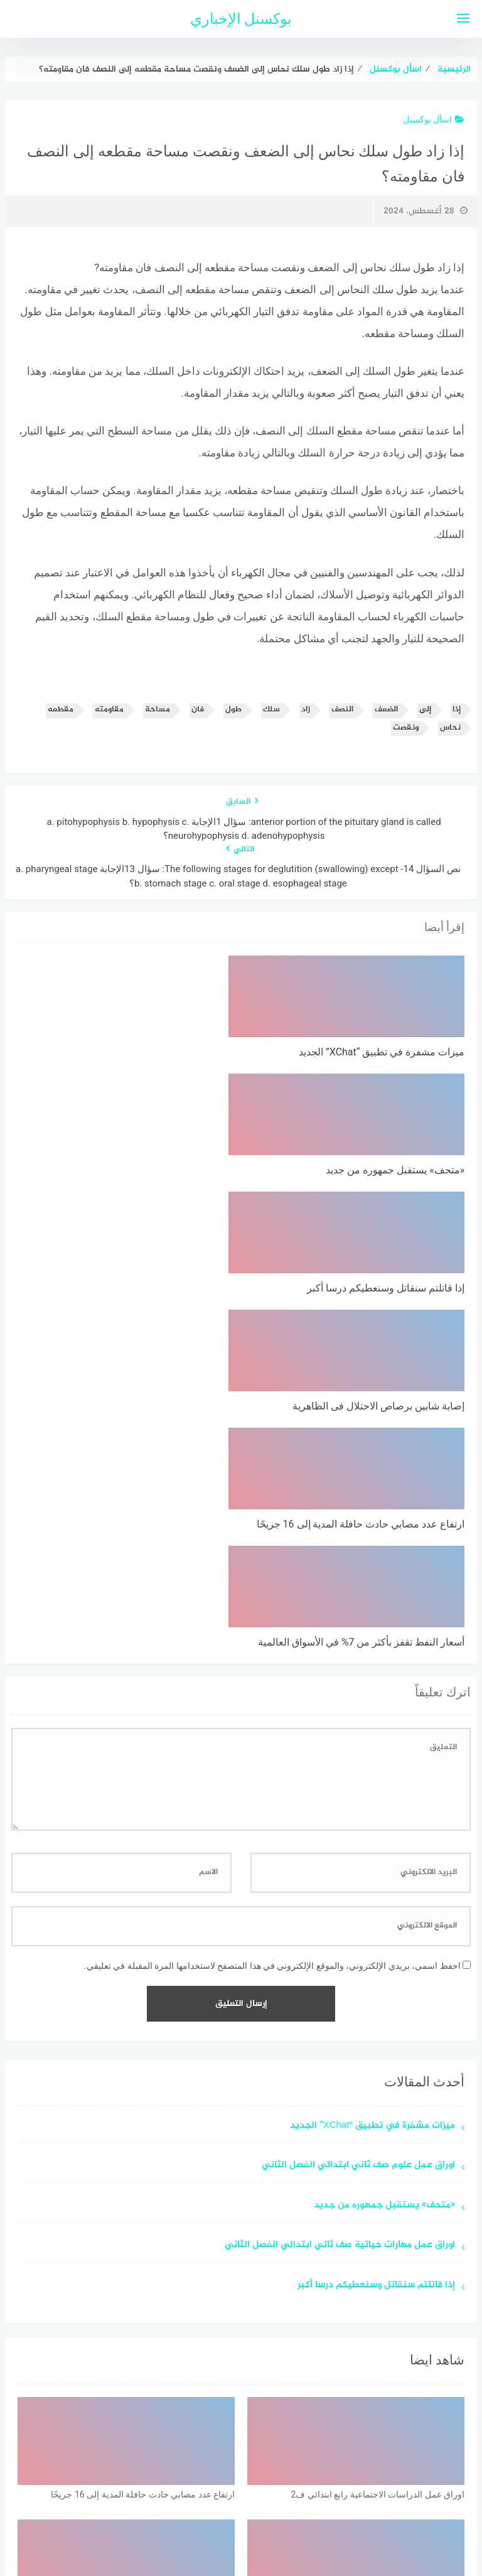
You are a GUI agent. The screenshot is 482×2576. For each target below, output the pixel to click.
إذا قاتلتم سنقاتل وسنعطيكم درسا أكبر (376, 1931)
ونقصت (406, 728)
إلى (425, 709)
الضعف (386, 709)
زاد (305, 709)
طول (233, 709)
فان (197, 709)
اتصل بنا (205, 2499)
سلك (271, 709)
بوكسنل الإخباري (241, 19)
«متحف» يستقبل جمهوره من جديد (384, 1852)
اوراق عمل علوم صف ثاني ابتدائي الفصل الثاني (358, 1811)
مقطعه (60, 709)
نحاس (450, 728)
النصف (342, 709)
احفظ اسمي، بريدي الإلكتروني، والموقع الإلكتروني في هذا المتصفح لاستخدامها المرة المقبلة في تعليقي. (272, 1612)
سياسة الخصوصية (272, 2499)
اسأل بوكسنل (433, 119)
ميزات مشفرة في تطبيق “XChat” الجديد (373, 1772)
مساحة (157, 709)
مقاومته (109, 709)
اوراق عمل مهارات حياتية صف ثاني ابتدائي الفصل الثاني (340, 1891)
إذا (457, 709)
